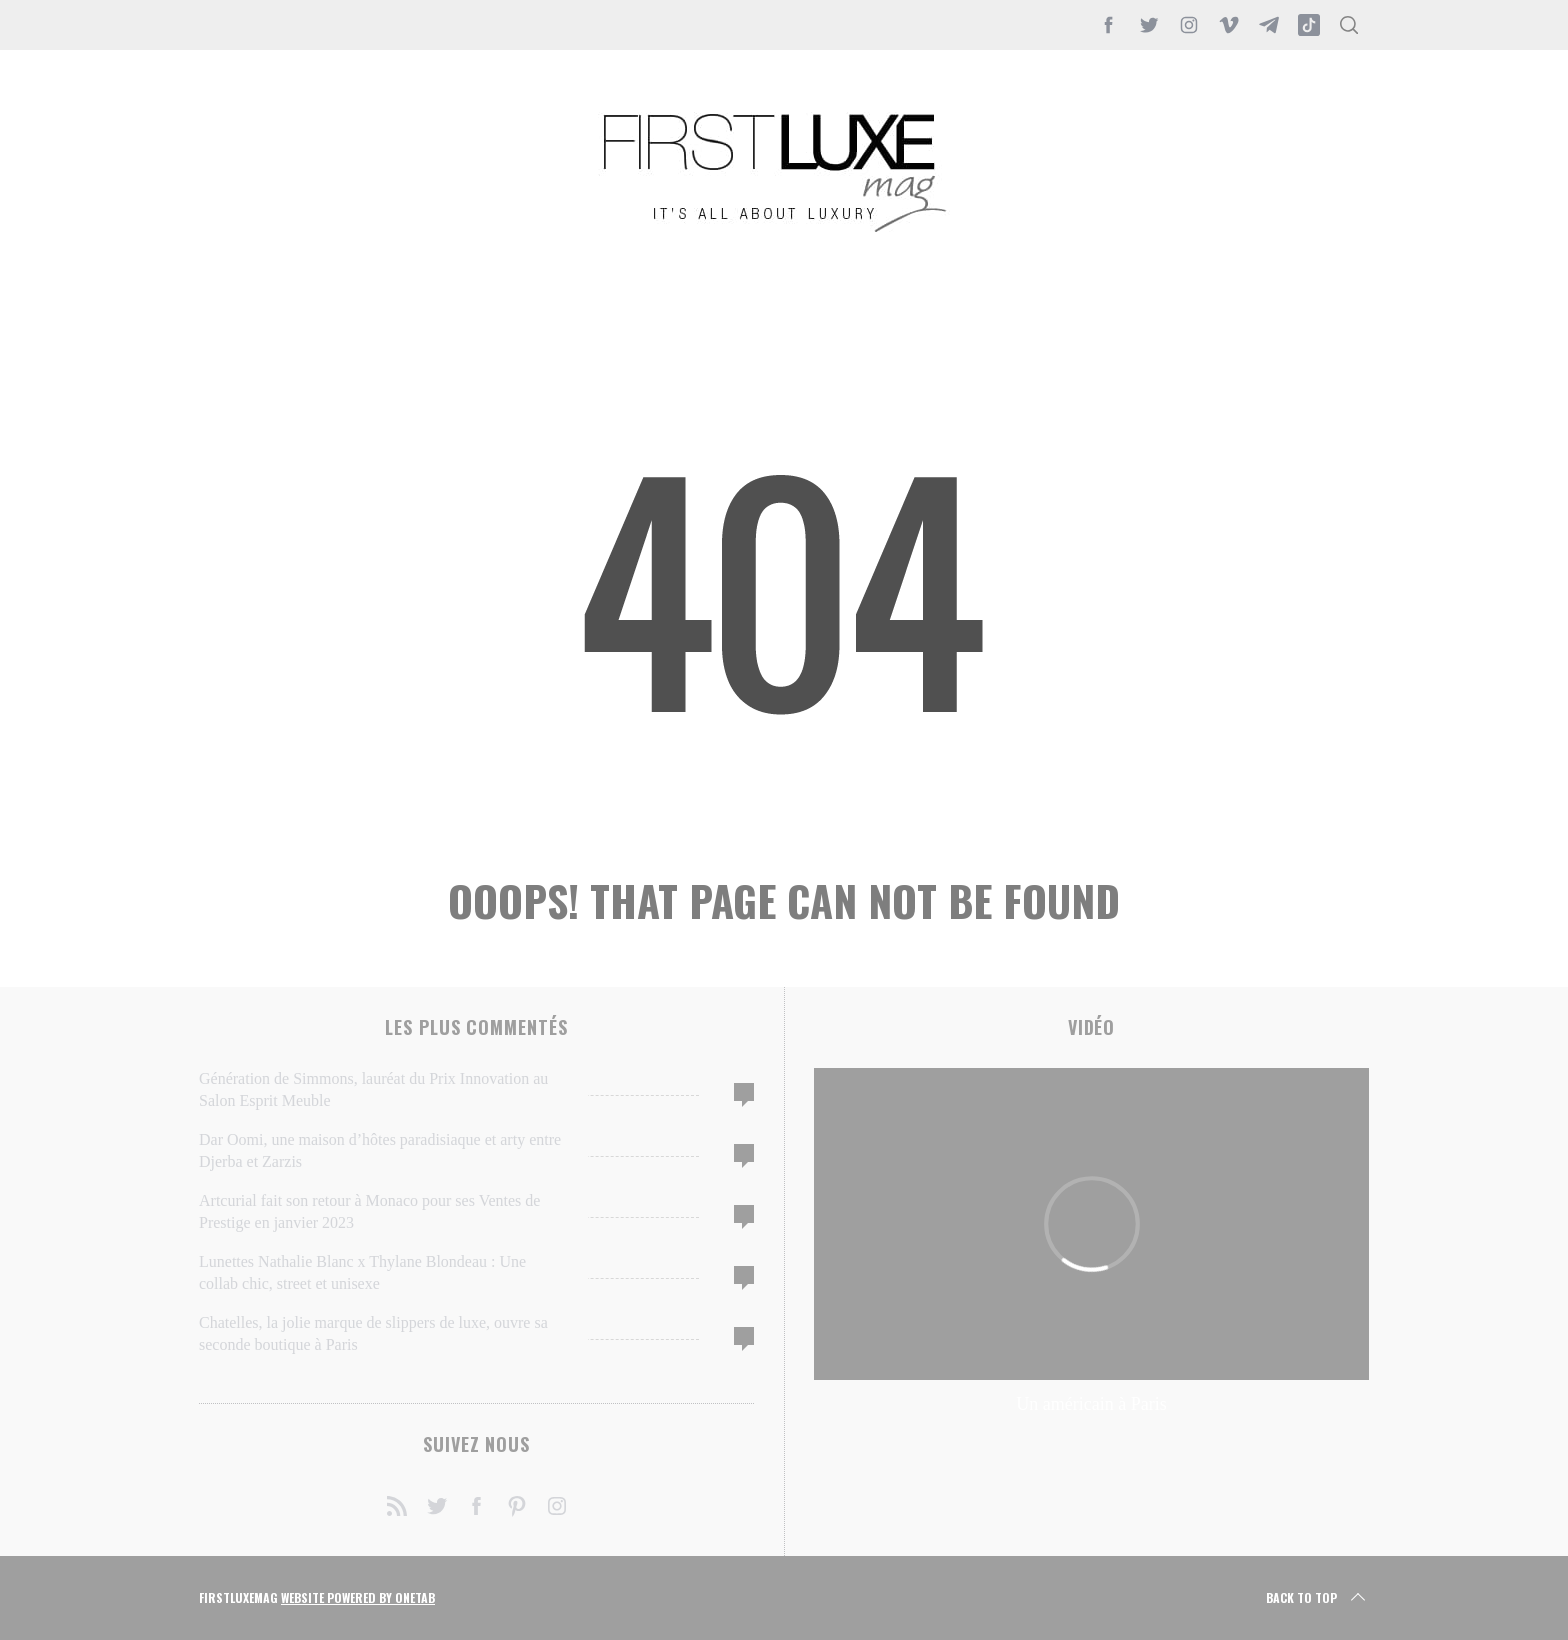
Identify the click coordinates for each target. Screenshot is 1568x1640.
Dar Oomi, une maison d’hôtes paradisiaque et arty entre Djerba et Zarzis (380, 1150)
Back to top (1317, 1598)
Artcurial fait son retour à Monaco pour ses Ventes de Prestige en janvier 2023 (369, 1211)
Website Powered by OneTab (358, 1597)
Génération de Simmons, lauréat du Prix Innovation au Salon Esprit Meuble (373, 1089)
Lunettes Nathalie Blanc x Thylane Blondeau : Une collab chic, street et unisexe (362, 1272)
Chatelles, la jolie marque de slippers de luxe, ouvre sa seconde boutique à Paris (373, 1333)
